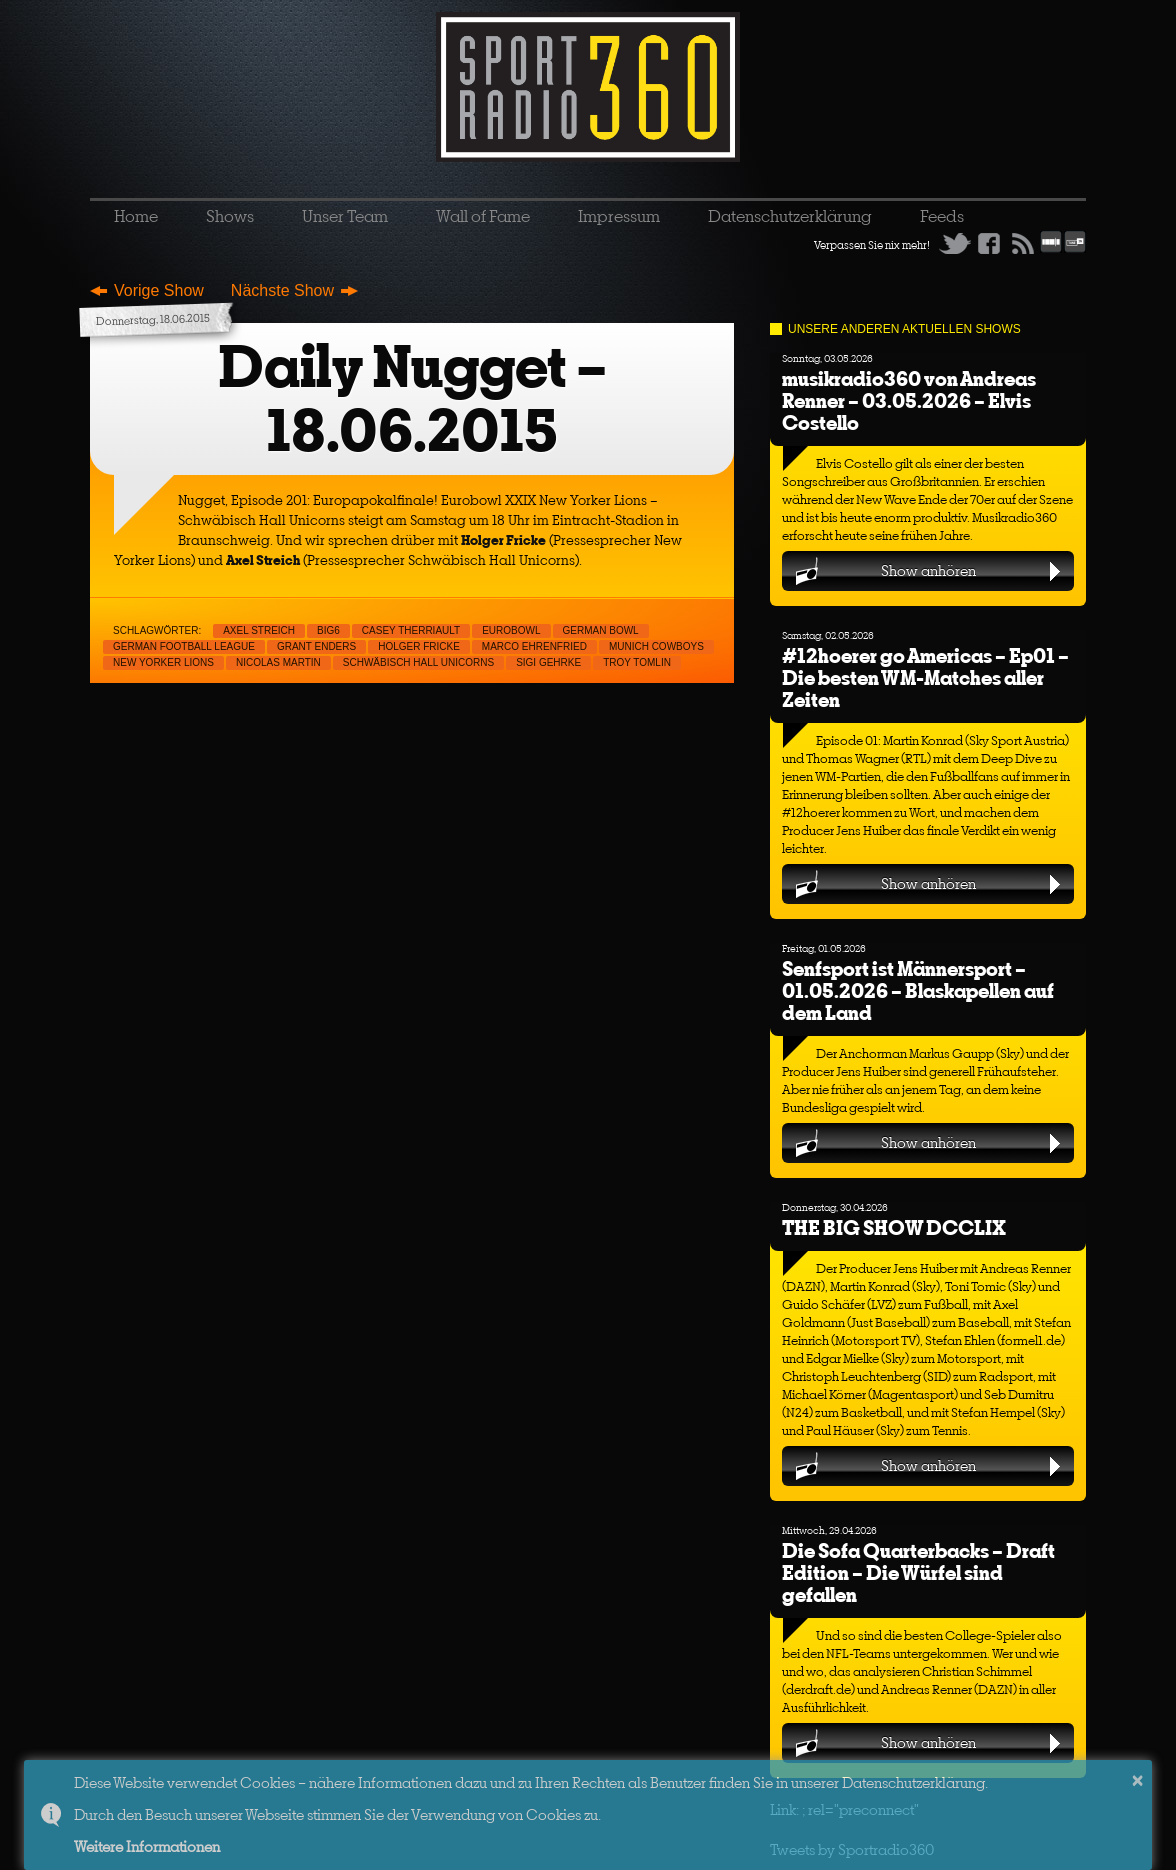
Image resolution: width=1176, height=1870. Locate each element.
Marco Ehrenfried (534, 646)
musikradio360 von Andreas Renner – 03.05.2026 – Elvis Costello (909, 400)
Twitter (955, 243)
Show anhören (928, 570)
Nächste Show (282, 290)
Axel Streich (259, 630)
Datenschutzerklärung (790, 216)
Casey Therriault (411, 630)
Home (136, 216)
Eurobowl (511, 630)
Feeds (942, 216)
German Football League (184, 646)
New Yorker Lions (163, 662)
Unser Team (345, 216)
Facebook (989, 243)
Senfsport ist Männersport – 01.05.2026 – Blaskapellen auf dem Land (918, 990)
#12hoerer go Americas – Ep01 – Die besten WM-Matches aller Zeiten (925, 677)
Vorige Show (159, 290)
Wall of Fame (483, 216)
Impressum (619, 216)
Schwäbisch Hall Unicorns (418, 662)
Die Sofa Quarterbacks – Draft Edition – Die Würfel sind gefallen (918, 1572)
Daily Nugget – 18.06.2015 (412, 398)
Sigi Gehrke (548, 662)
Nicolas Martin (278, 662)
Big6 (328, 630)
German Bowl (601, 630)
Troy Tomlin (637, 662)
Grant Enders (316, 646)
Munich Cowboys (656, 646)
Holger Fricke (419, 646)
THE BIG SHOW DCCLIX (894, 1227)
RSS (1023, 243)
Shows (230, 216)
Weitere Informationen (147, 1846)
